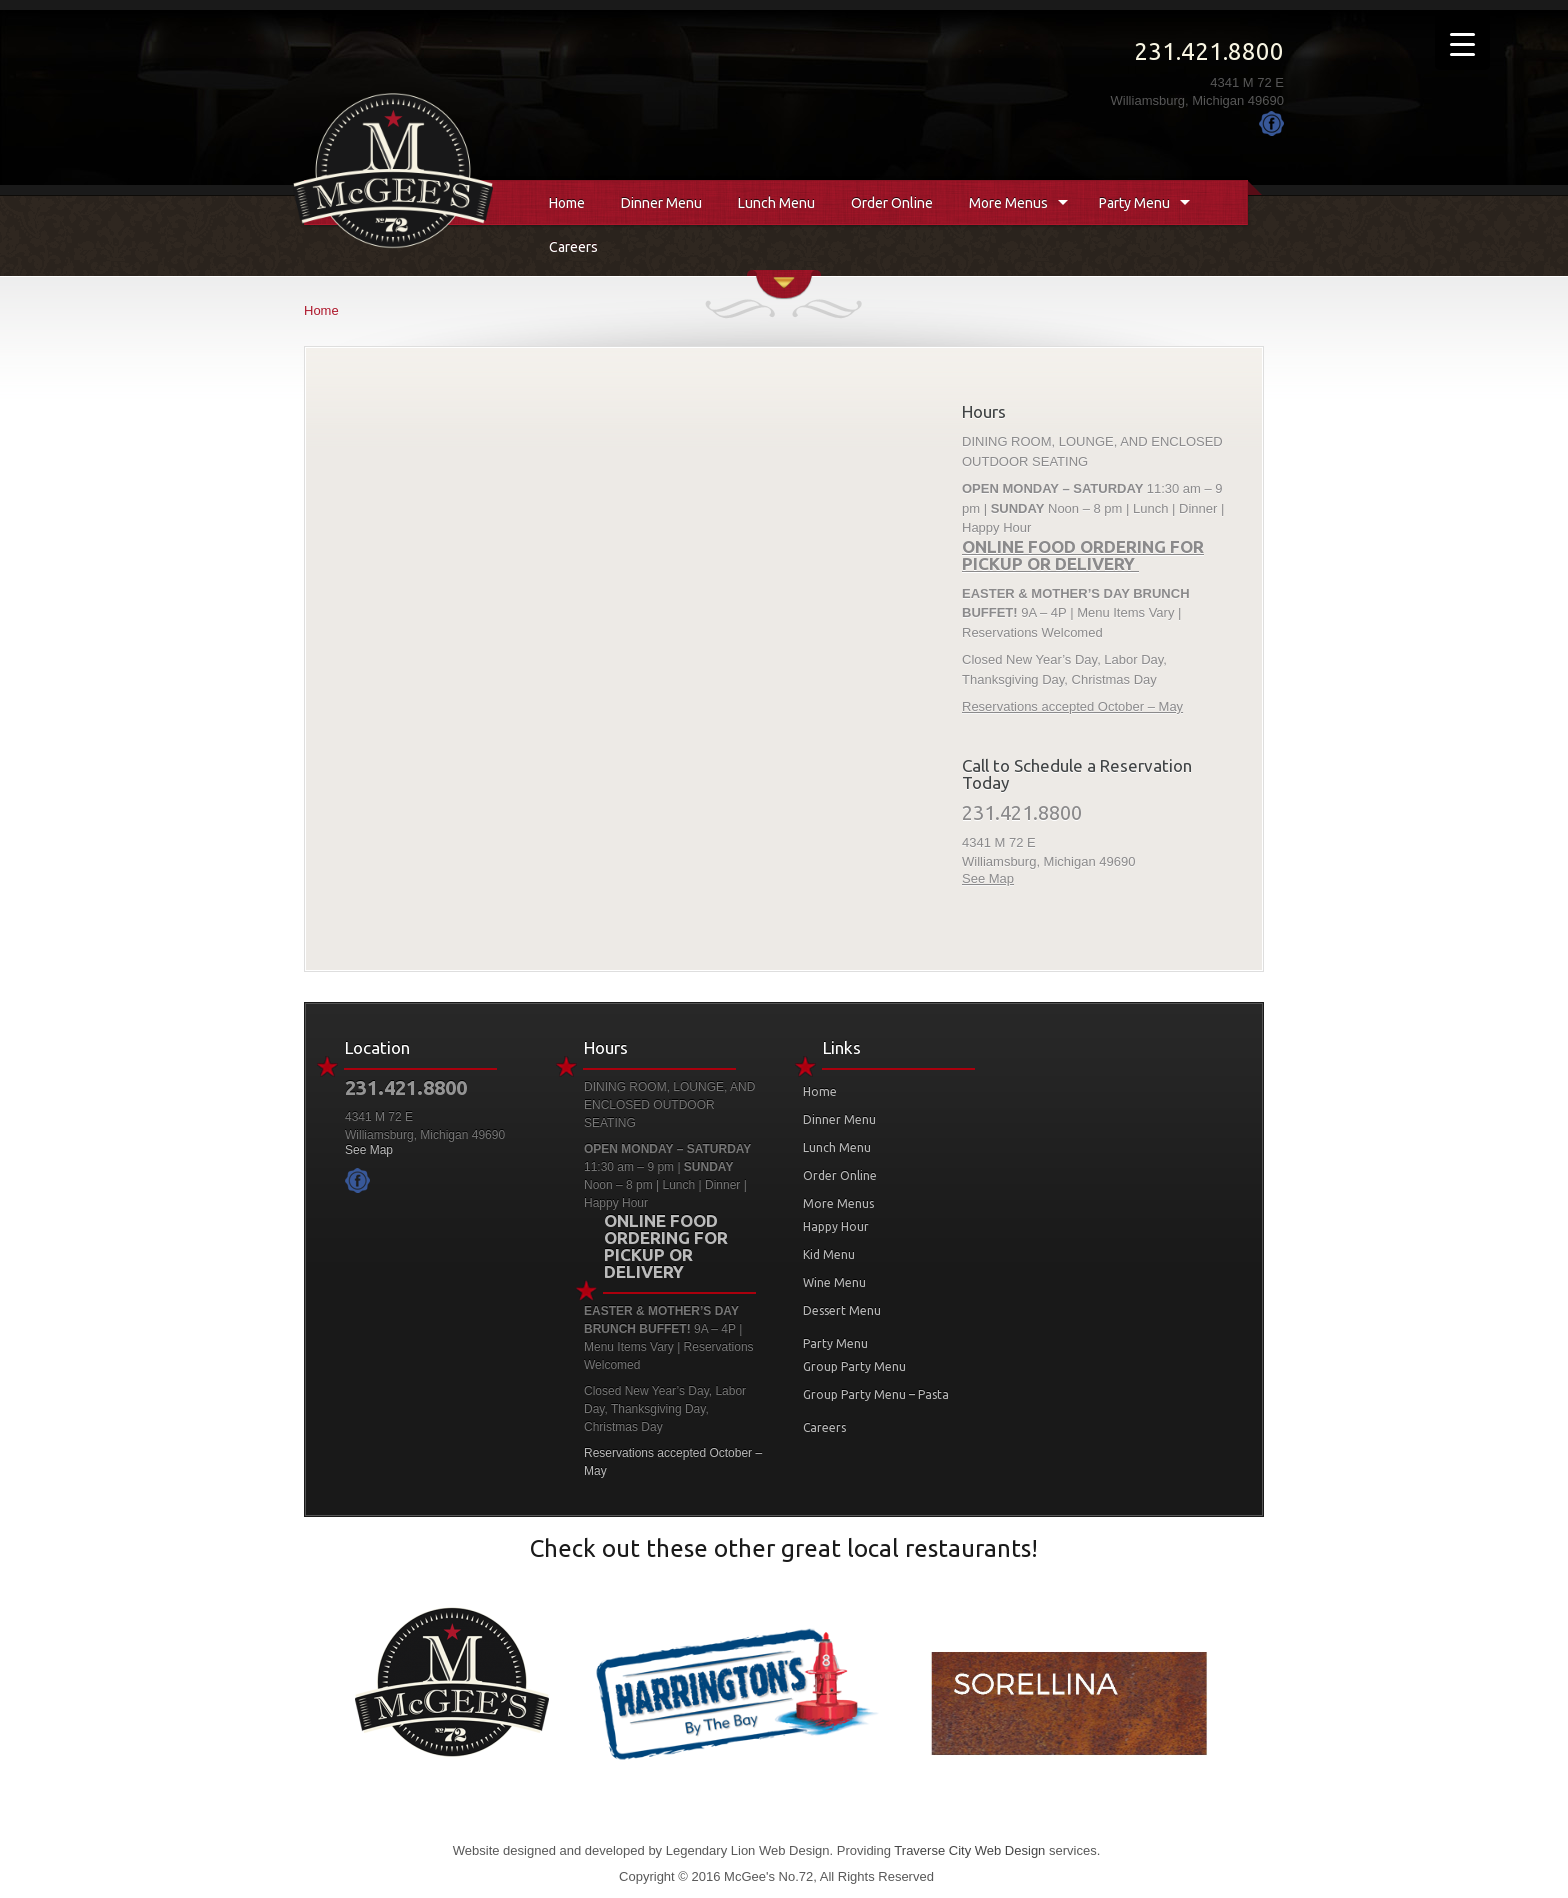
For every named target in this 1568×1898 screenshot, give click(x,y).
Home (567, 203)
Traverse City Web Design (969, 1850)
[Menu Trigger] (1462, 42)
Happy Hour (836, 1226)
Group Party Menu (854, 1366)
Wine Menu (834, 1282)
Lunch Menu (776, 203)
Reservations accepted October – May (1072, 706)
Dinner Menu (661, 203)
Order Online (892, 203)
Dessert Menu (842, 1310)
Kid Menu (829, 1254)
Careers (573, 247)
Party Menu (1134, 203)
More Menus (1008, 203)
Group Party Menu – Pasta (876, 1394)
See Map (988, 878)
